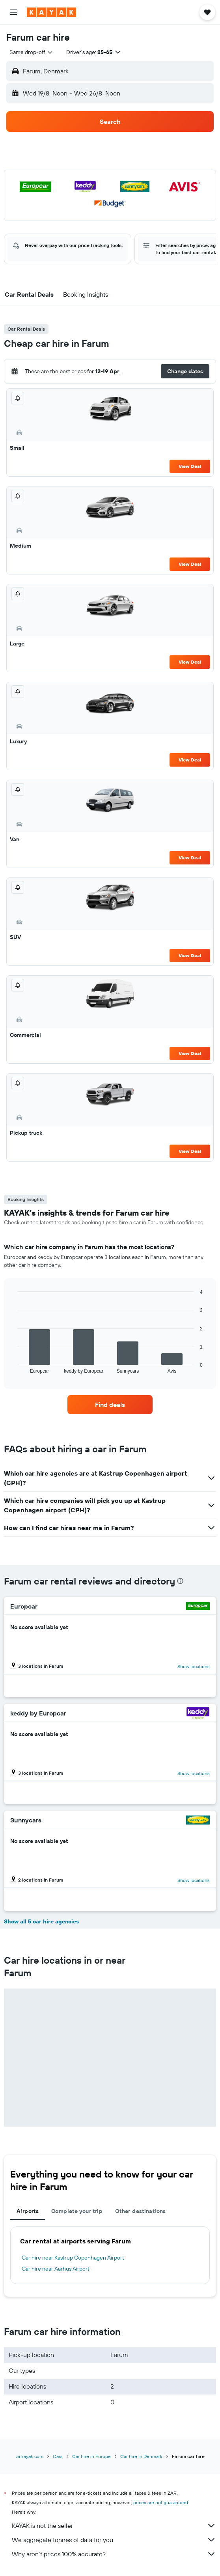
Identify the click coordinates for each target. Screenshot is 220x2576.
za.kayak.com (29, 2456)
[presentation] (180, 1581)
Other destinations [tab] (140, 2211)
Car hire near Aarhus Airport (55, 2268)
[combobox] (31, 52)
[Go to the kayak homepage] (51, 12)
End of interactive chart (13, 1367)
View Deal (190, 466)
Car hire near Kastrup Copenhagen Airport (73, 2257)
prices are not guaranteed (160, 2502)
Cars (58, 2456)
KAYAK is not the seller (114, 2525)
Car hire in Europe (91, 2456)
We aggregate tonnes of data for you (114, 2539)
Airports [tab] (28, 2211)
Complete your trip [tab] (77, 2211)
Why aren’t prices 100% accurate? (114, 2554)
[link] (109, 1404)
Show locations (193, 1666)
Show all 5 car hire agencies (41, 1921)
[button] (13, 12)
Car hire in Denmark (141, 2456)
